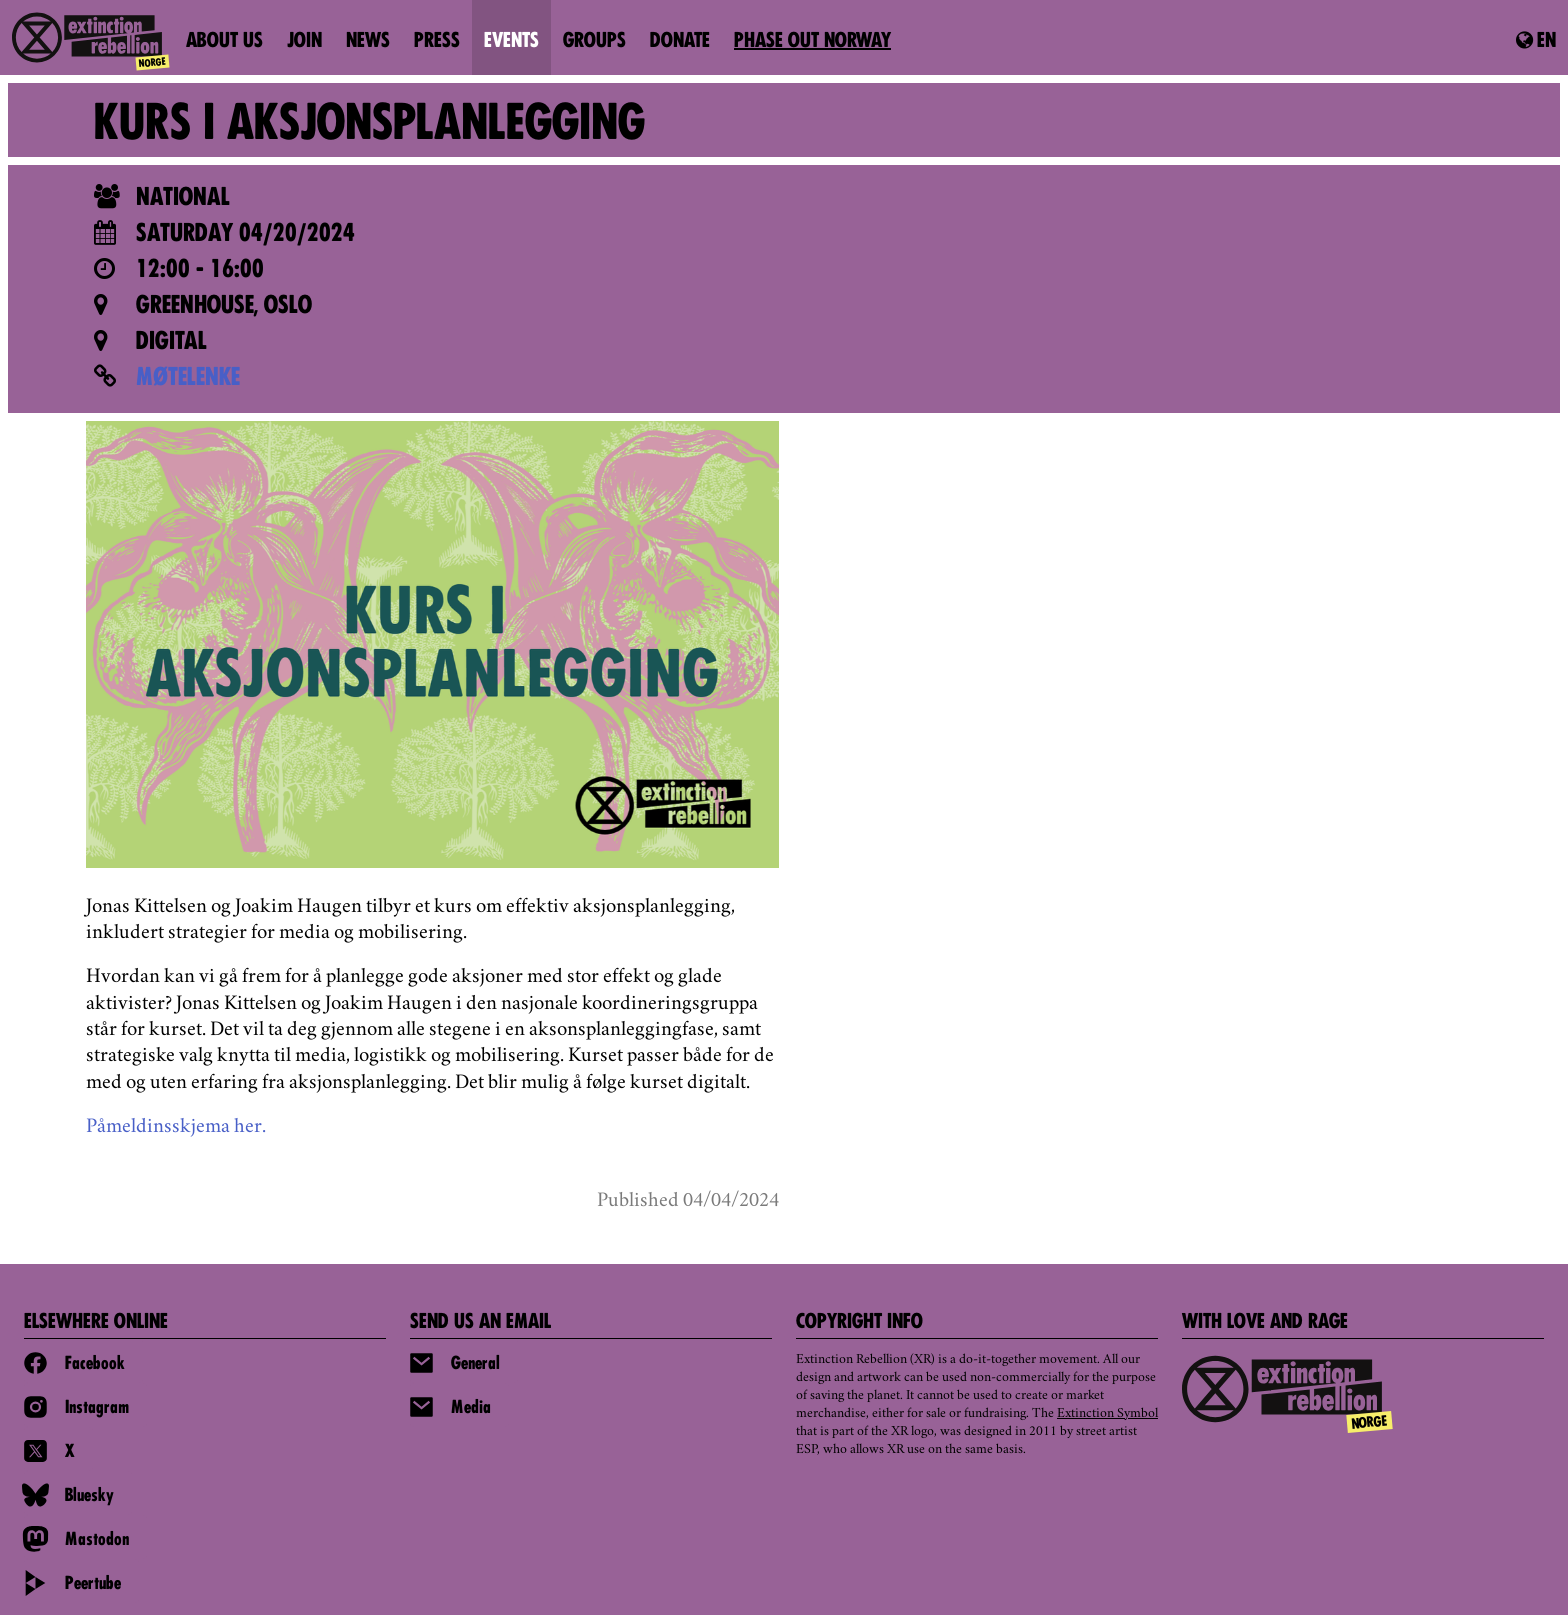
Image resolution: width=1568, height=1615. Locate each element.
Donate (680, 42)
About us (224, 42)
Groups (594, 42)
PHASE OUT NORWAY (812, 42)
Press (437, 42)
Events (511, 42)
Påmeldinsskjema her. (176, 1128)
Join (304, 42)
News (368, 42)
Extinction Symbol (1107, 1414)
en (1536, 41)
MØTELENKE (188, 379)
